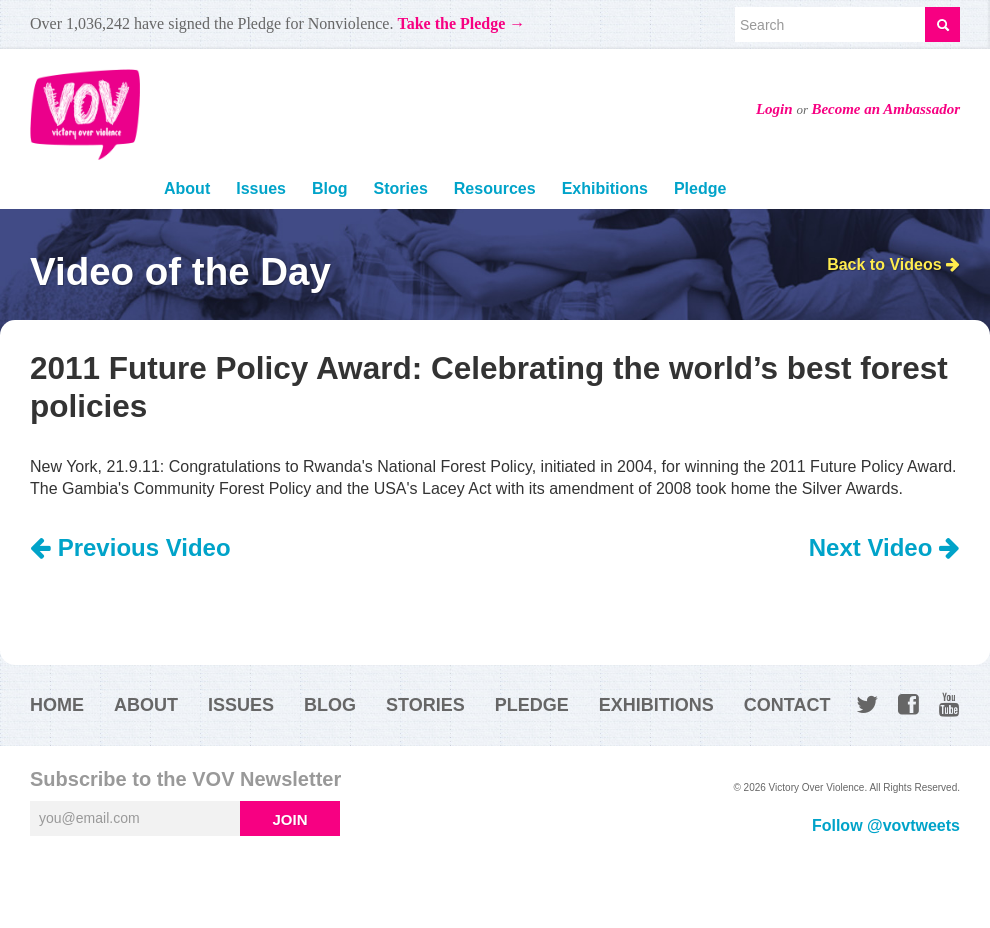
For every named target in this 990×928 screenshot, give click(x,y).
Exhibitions (605, 188)
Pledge (700, 188)
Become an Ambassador (885, 109)
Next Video (884, 547)
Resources (495, 188)
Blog (330, 188)
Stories (401, 188)
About (187, 188)
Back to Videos (893, 264)
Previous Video (130, 547)
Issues (261, 188)
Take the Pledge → (461, 23)
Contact (787, 705)
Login (774, 109)
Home (57, 705)
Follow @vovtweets (886, 825)
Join (289, 819)
